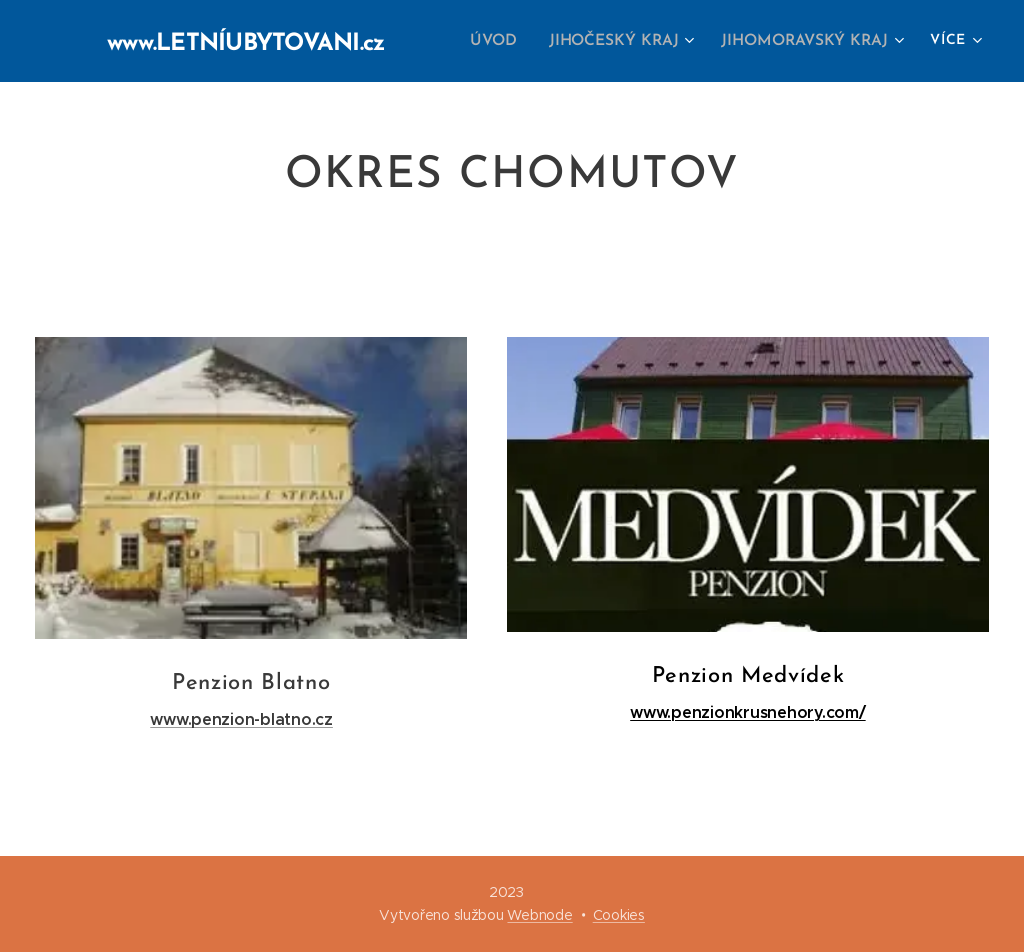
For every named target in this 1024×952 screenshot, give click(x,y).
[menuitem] (508, 41)
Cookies (619, 915)
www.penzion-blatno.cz (241, 719)
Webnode (539, 915)
